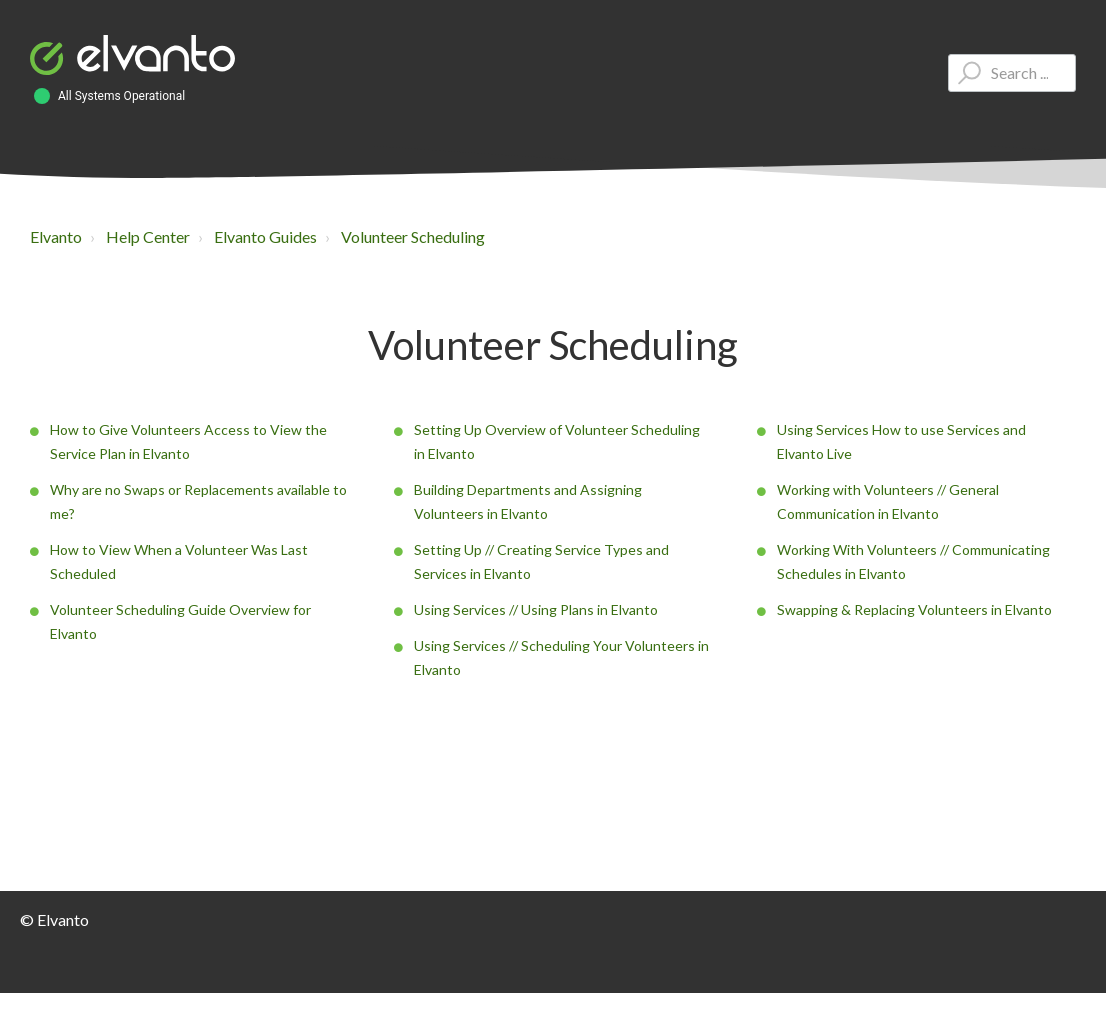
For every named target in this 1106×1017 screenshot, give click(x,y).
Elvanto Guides (265, 236)
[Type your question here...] (1012, 73)
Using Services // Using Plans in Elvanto (536, 609)
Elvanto (56, 236)
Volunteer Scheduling (413, 236)
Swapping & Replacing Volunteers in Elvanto (914, 609)
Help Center (148, 236)
